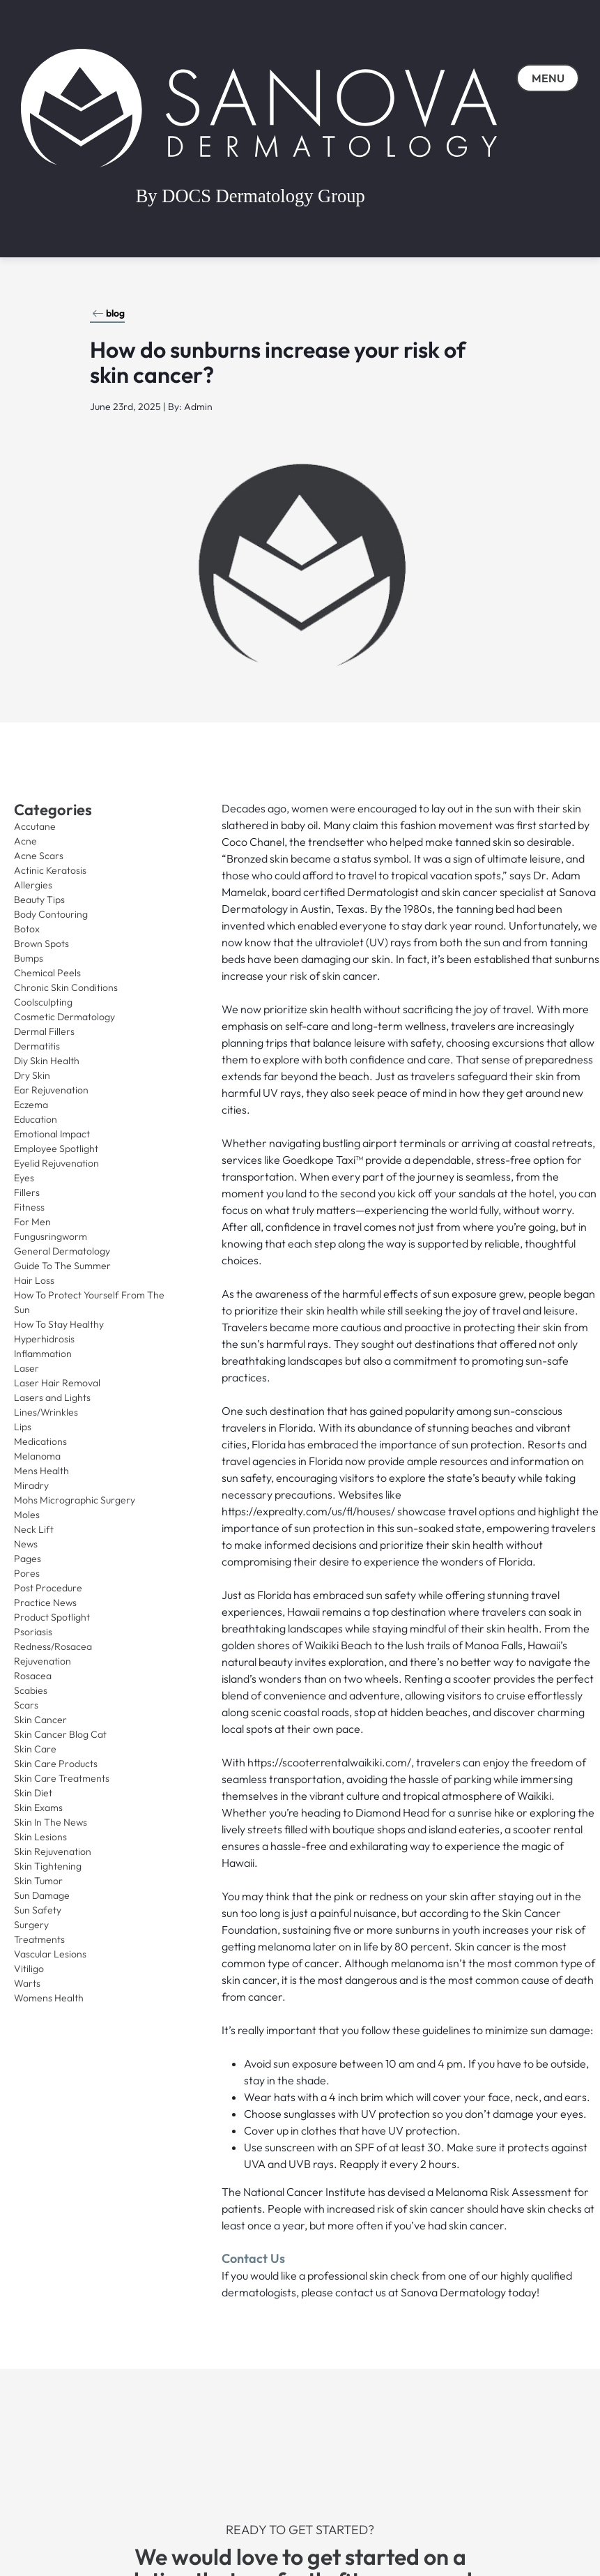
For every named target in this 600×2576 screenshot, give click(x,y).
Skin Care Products (56, 1763)
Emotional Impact (52, 1134)
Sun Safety (37, 1910)
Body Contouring (51, 914)
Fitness (29, 1207)
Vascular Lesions (50, 1954)
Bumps (28, 958)
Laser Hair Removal (57, 1383)
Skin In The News (50, 1822)
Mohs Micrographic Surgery (74, 1500)
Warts (27, 1983)
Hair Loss (34, 1280)
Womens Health (49, 1998)
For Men (32, 1221)
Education (35, 1119)
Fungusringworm (50, 1236)
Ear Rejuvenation (51, 1090)
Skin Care (35, 1749)
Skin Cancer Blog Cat (60, 1734)
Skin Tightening (48, 1866)
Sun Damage (42, 1895)
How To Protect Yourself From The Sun (89, 1302)
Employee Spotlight (56, 1148)
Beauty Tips (39, 899)
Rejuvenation (42, 1661)
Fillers (27, 1192)
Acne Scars (38, 855)
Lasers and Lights (52, 1397)
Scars (26, 1705)
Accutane (35, 826)
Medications (40, 1441)
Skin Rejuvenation (52, 1851)
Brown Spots (41, 943)
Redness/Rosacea (53, 1646)
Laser (26, 1368)
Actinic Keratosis (50, 870)
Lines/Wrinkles (46, 1412)
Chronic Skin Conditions (66, 987)
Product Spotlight (52, 1617)
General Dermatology (62, 1251)
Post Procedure (48, 1588)
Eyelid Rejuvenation (56, 1163)
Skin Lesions (40, 1837)
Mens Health (41, 1470)
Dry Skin (32, 1075)
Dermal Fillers (44, 1031)
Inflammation (43, 1353)
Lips (22, 1426)
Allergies (33, 885)
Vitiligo (29, 1968)
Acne (25, 841)
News (26, 1544)
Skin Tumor (38, 1880)
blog (108, 313)
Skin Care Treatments (61, 1778)
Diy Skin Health (46, 1060)
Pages (27, 1558)
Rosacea (33, 1675)
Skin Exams (38, 1807)
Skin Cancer (40, 1719)
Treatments (39, 1939)
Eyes (24, 1178)
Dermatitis (37, 1046)
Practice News (45, 1602)
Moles (27, 1514)
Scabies (30, 1690)
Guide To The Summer (62, 1265)
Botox (27, 929)
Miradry (31, 1485)
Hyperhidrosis (44, 1339)
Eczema (31, 1104)
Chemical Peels (47, 973)
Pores (27, 1573)
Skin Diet (33, 1793)
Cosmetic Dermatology (64, 1016)
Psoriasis (33, 1632)
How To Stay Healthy (59, 1324)
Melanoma (37, 1456)
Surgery (31, 1924)
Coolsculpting (43, 1002)
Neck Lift (34, 1529)
